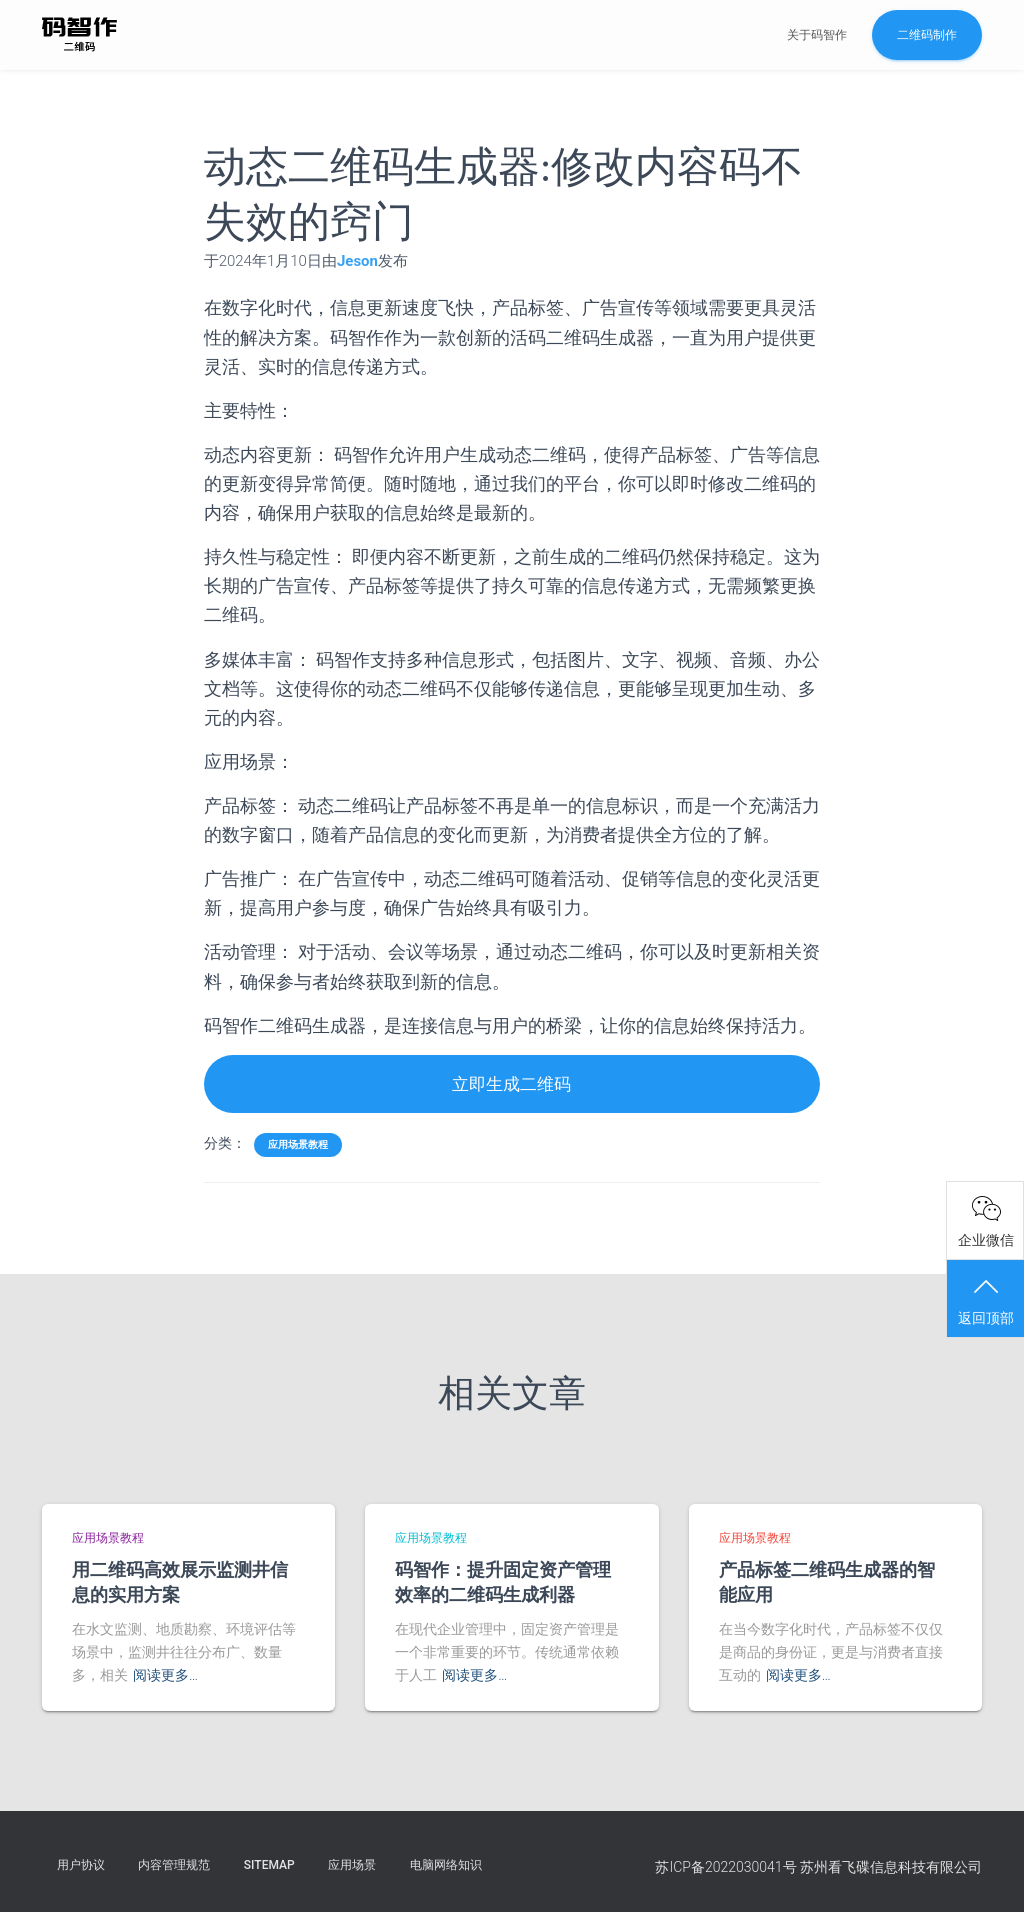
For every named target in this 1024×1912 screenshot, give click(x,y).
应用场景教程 (298, 1145)
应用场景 (352, 1865)
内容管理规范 (174, 1865)
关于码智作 (817, 35)
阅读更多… (165, 1675)
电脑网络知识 (446, 1865)
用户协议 (81, 1865)
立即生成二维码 (512, 1084)
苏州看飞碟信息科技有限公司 (891, 1867)
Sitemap (269, 1865)
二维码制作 (927, 35)
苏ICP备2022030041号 (725, 1867)
